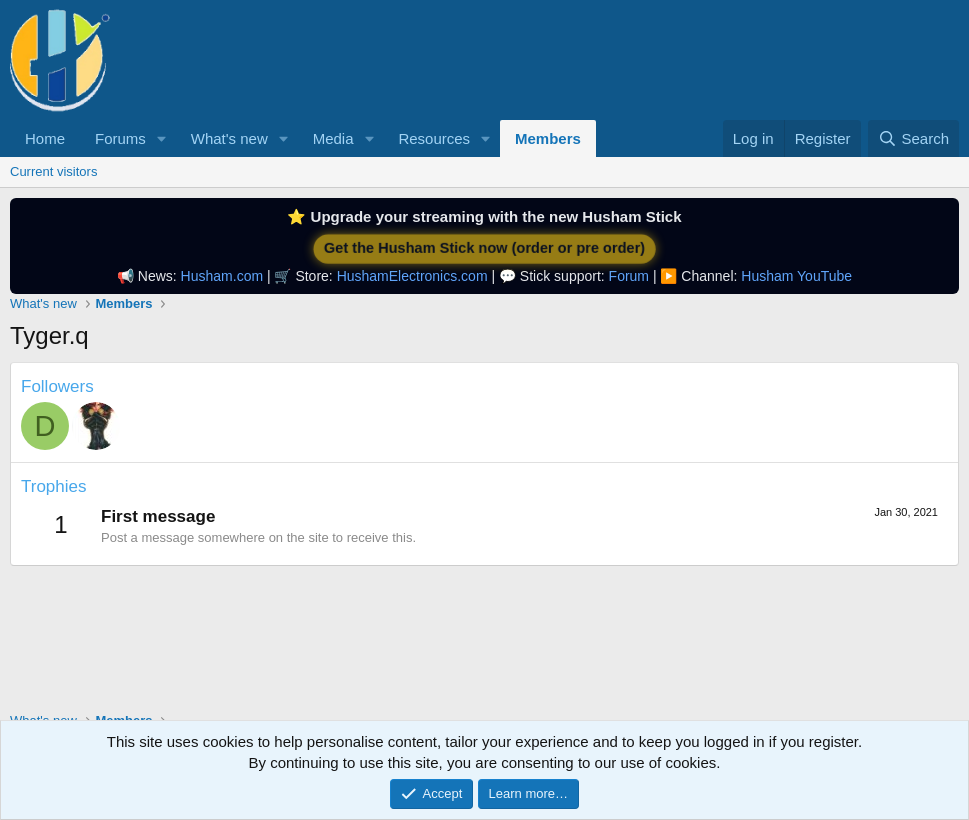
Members (548, 138)
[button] (162, 138)
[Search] (913, 138)
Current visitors (53, 171)
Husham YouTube (796, 276)
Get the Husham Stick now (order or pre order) (484, 248)
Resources (434, 138)
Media (333, 138)
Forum (629, 276)
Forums (120, 138)
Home (45, 138)
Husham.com (222, 276)
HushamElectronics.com (412, 276)
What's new (229, 138)
